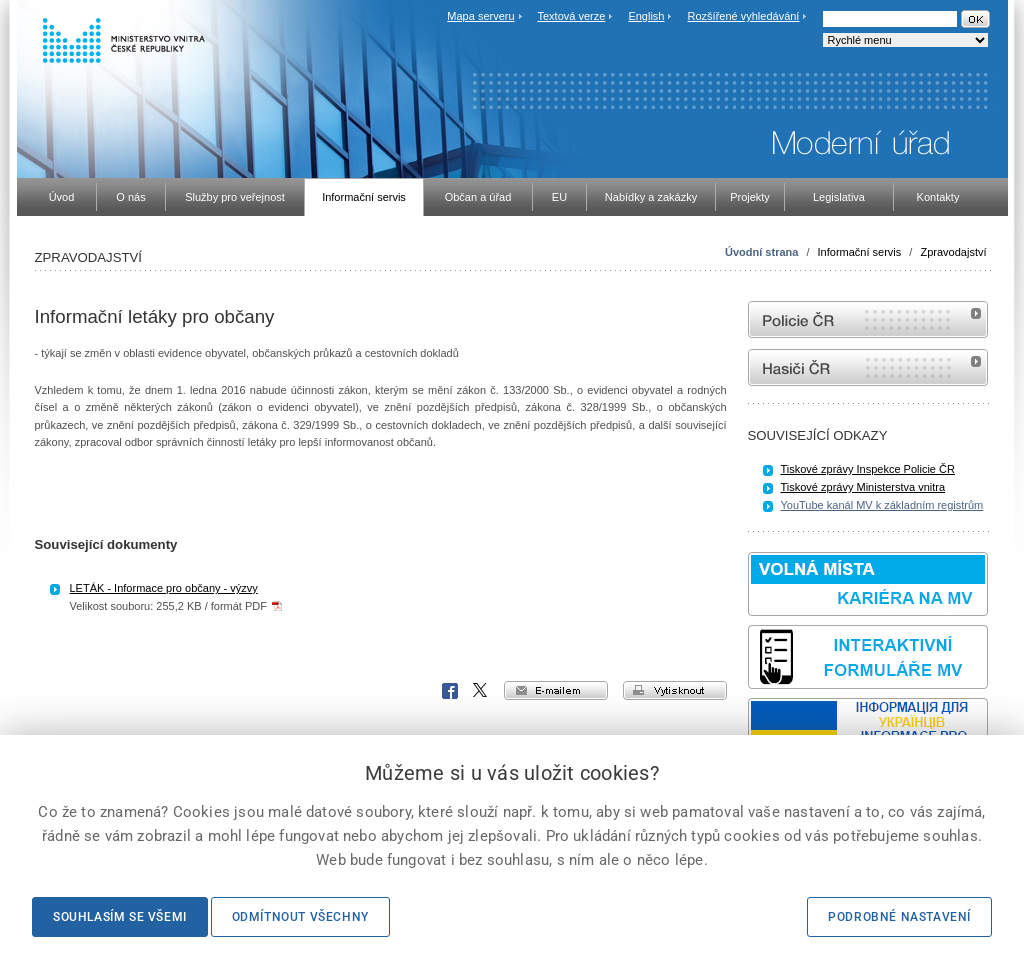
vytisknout (675, 690)
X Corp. (481, 691)
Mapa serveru (480, 16)
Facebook (450, 691)
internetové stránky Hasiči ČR (868, 367)
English (646, 16)
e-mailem (556, 690)
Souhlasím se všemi (120, 917)
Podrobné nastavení (899, 917)
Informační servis (860, 252)
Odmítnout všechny (300, 917)
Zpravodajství (953, 252)
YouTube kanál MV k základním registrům (882, 505)
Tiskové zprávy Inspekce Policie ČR (868, 469)
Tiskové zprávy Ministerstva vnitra (863, 487)
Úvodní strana (761, 252)
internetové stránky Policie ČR (868, 319)
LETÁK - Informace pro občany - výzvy (164, 588)
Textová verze (571, 16)
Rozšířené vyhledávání (744, 16)
